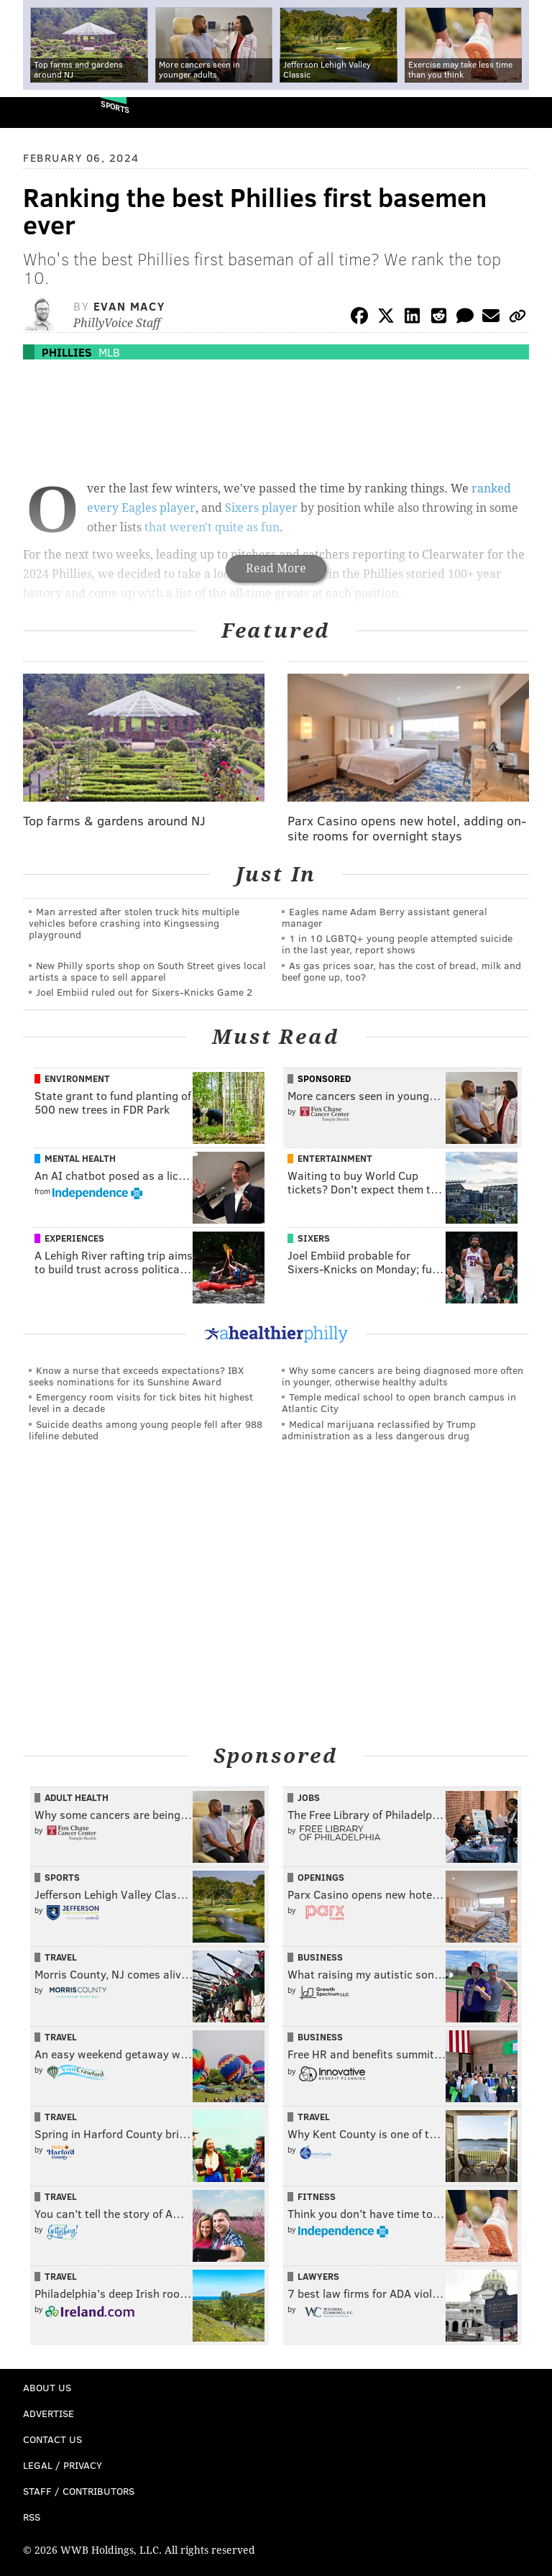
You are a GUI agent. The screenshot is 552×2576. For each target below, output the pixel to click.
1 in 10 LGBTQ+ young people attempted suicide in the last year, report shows (397, 943)
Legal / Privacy (62, 2465)
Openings (321, 1877)
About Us (47, 2387)
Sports (115, 107)
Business (320, 1957)
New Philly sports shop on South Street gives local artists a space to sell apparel (147, 971)
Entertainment (335, 1158)
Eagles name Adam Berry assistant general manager (384, 917)
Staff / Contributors (78, 2491)
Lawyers (318, 2276)
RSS (31, 2517)
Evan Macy (129, 305)
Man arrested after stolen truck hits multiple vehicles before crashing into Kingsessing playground (134, 922)
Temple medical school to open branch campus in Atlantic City (399, 1402)
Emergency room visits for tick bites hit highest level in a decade (141, 1402)
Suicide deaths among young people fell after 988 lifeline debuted (145, 1429)
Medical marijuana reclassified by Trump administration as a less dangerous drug (379, 1429)
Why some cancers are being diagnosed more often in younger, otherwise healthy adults (402, 1375)
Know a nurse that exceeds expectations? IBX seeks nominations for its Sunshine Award (136, 1375)
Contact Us (52, 2439)
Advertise (48, 2413)
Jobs (309, 1797)
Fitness (317, 2196)
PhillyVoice (35, 111)
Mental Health (80, 1158)
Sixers (314, 1238)
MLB (109, 351)
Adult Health (77, 1797)
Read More (276, 568)
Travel (61, 1957)
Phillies (67, 351)
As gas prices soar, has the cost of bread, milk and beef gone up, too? (401, 971)
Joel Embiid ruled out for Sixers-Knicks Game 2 (144, 992)
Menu (529, 112)
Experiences (74, 1238)
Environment (77, 1078)
